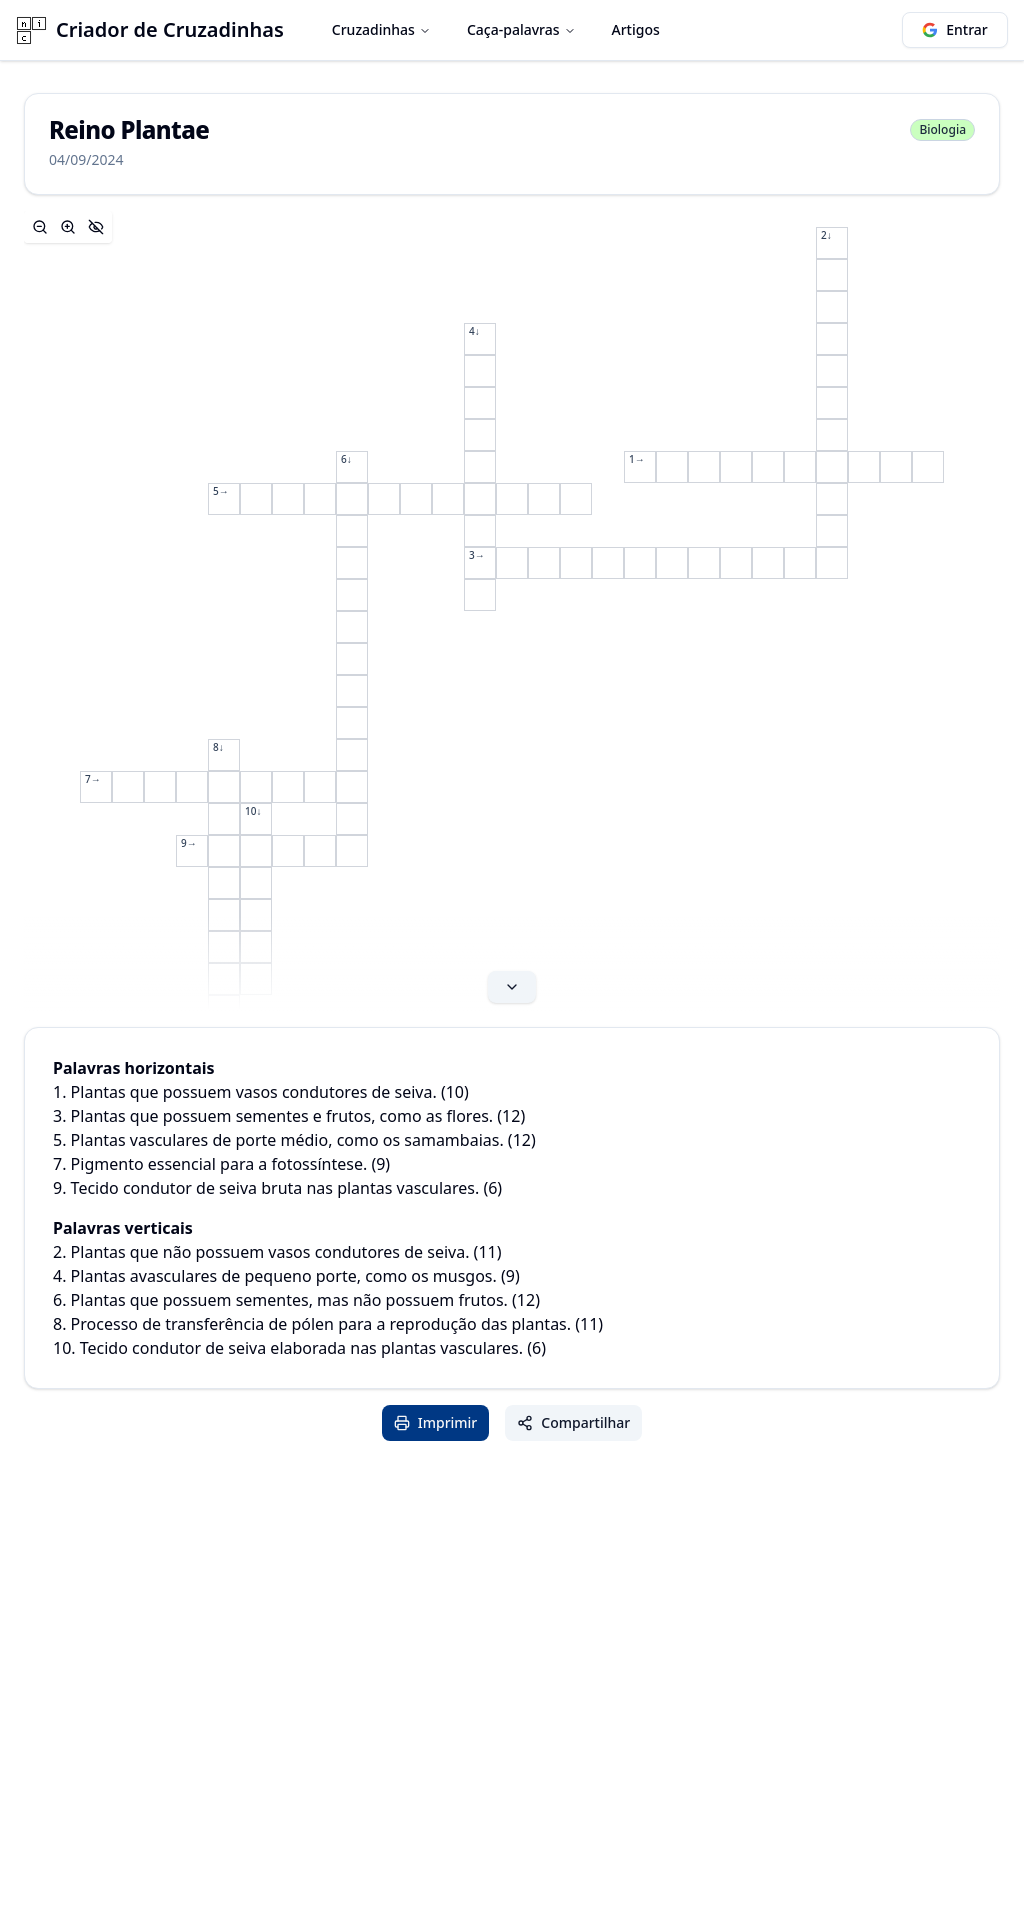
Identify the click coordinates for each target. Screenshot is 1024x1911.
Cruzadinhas (381, 29)
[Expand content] (512, 611)
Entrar (955, 29)
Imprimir (436, 1422)
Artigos (636, 29)
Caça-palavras (521, 29)
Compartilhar (573, 1422)
